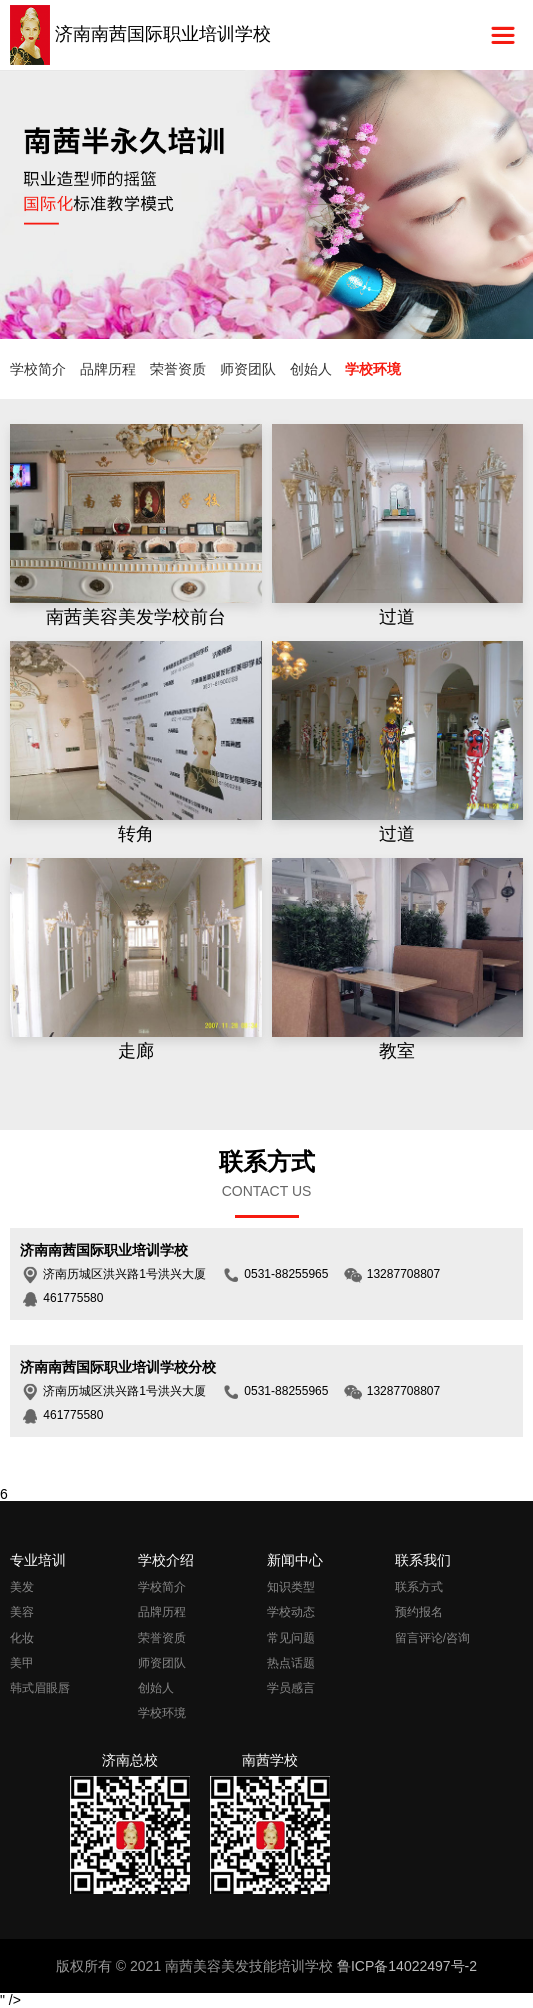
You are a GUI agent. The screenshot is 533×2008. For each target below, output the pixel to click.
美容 (22, 1612)
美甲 (22, 1663)
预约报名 (419, 1612)
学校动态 (291, 1612)
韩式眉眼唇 (40, 1688)
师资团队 (248, 369)
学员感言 (291, 1688)
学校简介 (38, 369)
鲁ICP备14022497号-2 (407, 1966)
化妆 (22, 1638)
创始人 (311, 369)
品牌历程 (108, 369)
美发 (22, 1587)
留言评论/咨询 (432, 1638)
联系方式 (419, 1587)
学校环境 (373, 369)
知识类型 (291, 1587)
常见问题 (291, 1638)
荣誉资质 (178, 369)
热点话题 (291, 1663)
